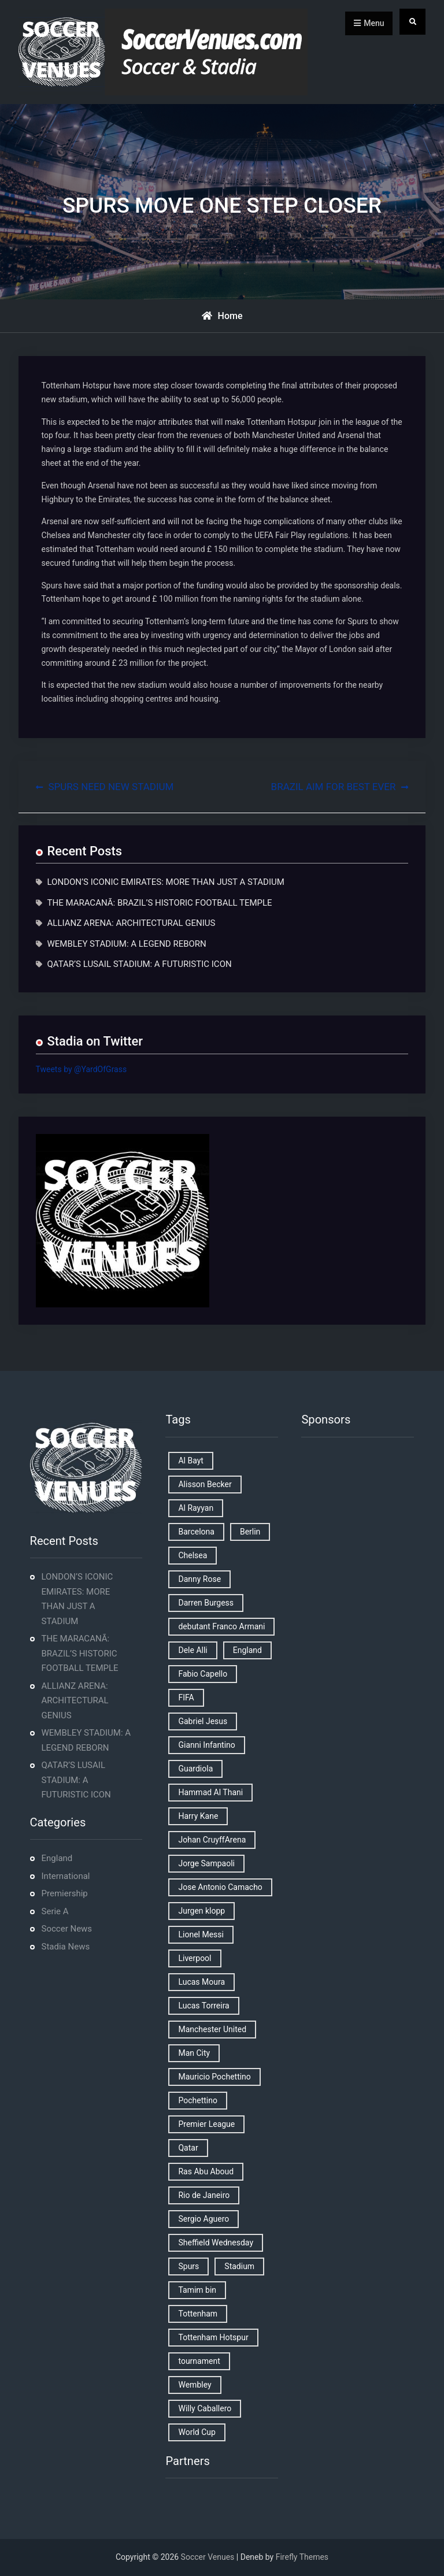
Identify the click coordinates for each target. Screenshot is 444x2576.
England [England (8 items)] (247, 1650)
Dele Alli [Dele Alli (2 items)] (192, 1650)
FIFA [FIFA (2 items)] (186, 1697)
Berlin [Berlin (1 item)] (250, 1531)
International (66, 1876)
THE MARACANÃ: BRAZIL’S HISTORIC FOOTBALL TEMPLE (159, 903)
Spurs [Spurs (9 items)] (188, 2266)
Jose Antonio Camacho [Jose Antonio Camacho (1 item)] (220, 1887)
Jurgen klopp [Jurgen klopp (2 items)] (201, 1910)
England (57, 1858)
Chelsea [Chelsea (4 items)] (192, 1555)
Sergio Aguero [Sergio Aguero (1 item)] (203, 2218)
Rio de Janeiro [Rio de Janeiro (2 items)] (204, 2195)
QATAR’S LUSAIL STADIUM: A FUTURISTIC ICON (139, 964)
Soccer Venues (208, 2557)
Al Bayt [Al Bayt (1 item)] (190, 1460)
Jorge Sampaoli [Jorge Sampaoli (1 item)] (206, 1863)
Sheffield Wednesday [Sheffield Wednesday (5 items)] (215, 2242)
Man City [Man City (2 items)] (194, 2053)
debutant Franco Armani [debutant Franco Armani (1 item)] (221, 1626)
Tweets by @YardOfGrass (81, 1069)
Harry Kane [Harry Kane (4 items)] (198, 1816)
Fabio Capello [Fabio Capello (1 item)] (202, 1673)
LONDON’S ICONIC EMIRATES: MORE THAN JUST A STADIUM (165, 882)
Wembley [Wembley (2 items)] (194, 2384)
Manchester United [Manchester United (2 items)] (212, 2029)
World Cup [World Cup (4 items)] (196, 2432)
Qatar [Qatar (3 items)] (188, 2147)
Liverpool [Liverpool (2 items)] (194, 1958)
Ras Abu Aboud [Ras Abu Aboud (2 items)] (206, 2171)
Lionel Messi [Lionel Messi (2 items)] (200, 1934)
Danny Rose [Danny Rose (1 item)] (199, 1579)
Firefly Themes (302, 2557)
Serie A (55, 1911)
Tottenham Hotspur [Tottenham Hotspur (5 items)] (213, 2337)
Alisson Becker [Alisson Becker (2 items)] (204, 1484)
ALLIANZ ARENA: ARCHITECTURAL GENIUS (131, 923)
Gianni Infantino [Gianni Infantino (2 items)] (206, 1745)
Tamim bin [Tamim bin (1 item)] (197, 2290)
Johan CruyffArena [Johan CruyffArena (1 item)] (212, 1839)
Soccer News (67, 1928)
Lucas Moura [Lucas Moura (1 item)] (201, 1981)
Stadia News (66, 1946)
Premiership (65, 1893)
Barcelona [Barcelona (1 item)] (196, 1531)
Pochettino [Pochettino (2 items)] (197, 2100)
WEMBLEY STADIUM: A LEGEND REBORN (126, 944)
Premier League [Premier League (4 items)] (206, 2124)
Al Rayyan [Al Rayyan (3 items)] (195, 1508)
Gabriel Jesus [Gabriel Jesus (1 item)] (202, 1721)
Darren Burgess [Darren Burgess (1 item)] (206, 1602)
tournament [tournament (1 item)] (199, 2361)
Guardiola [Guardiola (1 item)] (195, 1768)
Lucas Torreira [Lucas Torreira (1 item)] (203, 2005)
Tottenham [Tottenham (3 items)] (197, 2313)
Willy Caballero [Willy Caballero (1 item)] (204, 2408)
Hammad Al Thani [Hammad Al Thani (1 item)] (210, 1792)
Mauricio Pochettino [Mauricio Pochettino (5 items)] (214, 2076)
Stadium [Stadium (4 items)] (239, 2266)
